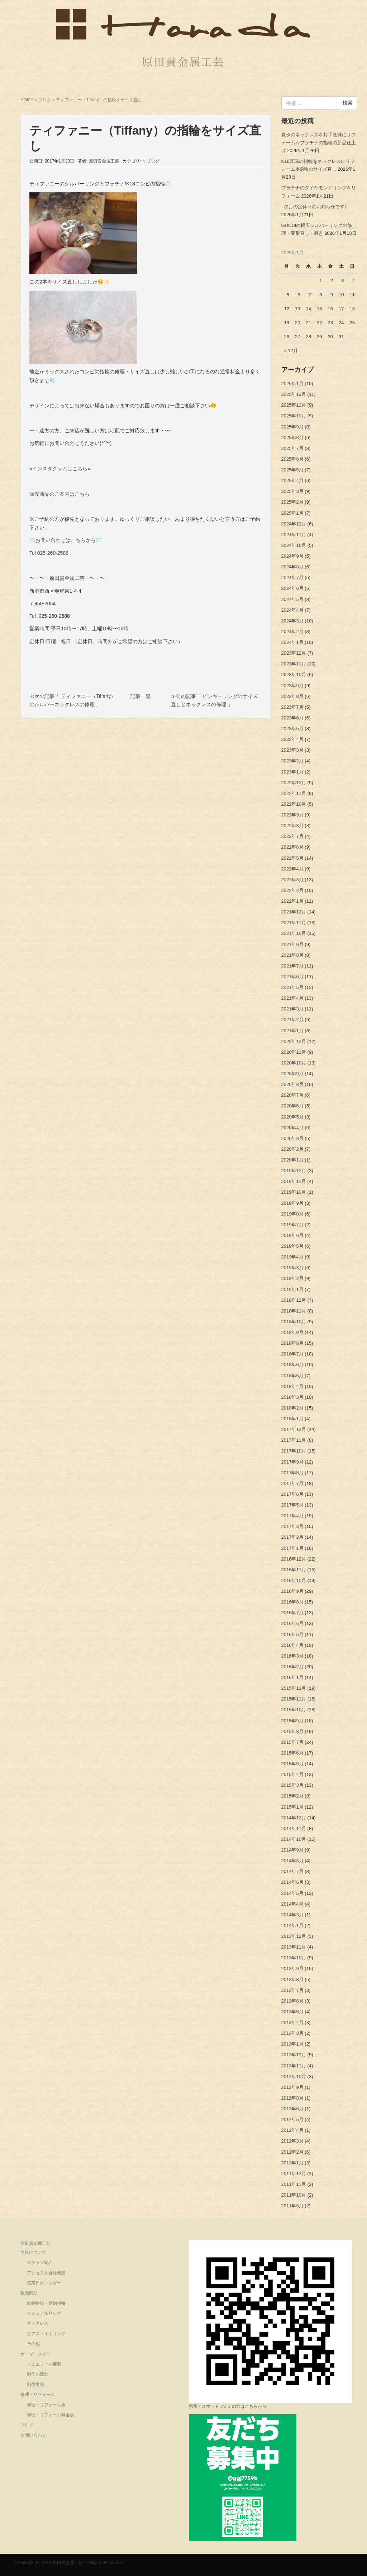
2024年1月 (292, 642)
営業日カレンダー (44, 2282)
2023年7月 (292, 707)
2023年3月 (292, 750)
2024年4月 (292, 610)
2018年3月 (292, 1397)
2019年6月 (292, 1235)
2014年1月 (292, 1925)
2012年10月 (293, 2076)
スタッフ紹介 (40, 2262)
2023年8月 (292, 696)
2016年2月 (292, 1666)
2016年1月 (292, 1677)
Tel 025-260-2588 (48, 553)
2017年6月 (292, 1494)
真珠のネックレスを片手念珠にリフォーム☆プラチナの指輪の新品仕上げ (318, 142)
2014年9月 (292, 1850)
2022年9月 (292, 815)
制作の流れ (37, 2374)
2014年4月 (292, 1904)
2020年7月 (292, 1095)
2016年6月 (292, 1623)
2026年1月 (292, 383)
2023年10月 (293, 674)
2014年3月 (292, 1914)
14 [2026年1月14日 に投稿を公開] (308, 308)
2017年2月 (292, 1537)
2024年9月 (292, 556)
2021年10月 (293, 933)
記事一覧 (140, 696)
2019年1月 (292, 1289)
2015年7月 (292, 1742)
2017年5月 (292, 1505)
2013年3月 (292, 2033)
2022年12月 (293, 782)
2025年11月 (293, 405)
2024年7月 (292, 577)
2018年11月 (293, 1311)
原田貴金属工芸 (35, 2243)
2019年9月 (292, 1203)
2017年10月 (293, 1451)
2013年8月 (292, 1979)
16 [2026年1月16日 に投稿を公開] (330, 308)
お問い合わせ (33, 2435)
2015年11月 (293, 1699)
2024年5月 (292, 599)
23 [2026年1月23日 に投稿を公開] (330, 322)
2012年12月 (293, 2054)
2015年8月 (292, 1731)
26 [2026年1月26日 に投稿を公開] (286, 336)
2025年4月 (292, 480)
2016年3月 (292, 1656)
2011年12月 (293, 2173)
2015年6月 (292, 1753)
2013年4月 (292, 2022)
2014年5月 (292, 1893)
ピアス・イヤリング (46, 2333)
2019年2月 (292, 1278)
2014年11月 (293, 1828)
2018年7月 (292, 1354)
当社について (33, 2252)
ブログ (44, 99)
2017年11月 (293, 1440)
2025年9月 (292, 427)
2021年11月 (293, 922)
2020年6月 (292, 1105)
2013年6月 (292, 2001)
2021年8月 (292, 955)
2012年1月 (292, 2162)
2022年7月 (292, 836)
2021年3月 (292, 1009)
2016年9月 (292, 1591)
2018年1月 (292, 1418)
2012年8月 (292, 2098)
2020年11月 (293, 1052)
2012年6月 (292, 2108)
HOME (26, 99)
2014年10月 (293, 1839)
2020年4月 (292, 1127)
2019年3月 (292, 1267)
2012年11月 (293, 2065)
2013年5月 (292, 2011)
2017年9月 (292, 1462)
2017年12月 (293, 1429)
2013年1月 (292, 2044)
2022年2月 (292, 890)
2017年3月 (292, 1526)
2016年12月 (293, 1559)
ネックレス (37, 2323)
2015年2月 (292, 1796)
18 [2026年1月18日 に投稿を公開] (351, 308)
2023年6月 (292, 718)
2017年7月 (292, 1483)
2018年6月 (292, 1364)
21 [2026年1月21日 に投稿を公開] (308, 322)
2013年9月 (292, 1968)
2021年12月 (293, 912)
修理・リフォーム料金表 (50, 2414)
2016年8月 (292, 1602)
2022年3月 (292, 879)
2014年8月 (292, 1860)
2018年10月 (293, 1321)
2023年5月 (292, 728)
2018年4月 (292, 1386)
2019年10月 (293, 1192)
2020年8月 (292, 1084)
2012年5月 (292, 2119)
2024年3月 (292, 621)
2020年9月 (292, 1073)
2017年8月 (292, 1472)
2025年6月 (292, 459)
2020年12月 (293, 1041)
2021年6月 (292, 976)
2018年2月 (292, 1408)
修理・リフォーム (37, 2394)
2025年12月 (293, 394)
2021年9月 (292, 944)
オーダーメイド (35, 2354)
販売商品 (29, 2292)
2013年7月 (292, 1990)
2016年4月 (292, 1645)
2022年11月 (293, 793)
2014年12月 (293, 1817)
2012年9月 (292, 2087)
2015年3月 (292, 1785)
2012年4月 (292, 2130)
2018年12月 (293, 1300)
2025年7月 (292, 448)
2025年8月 (292, 437)
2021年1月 (292, 1030)
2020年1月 (292, 1160)
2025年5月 (292, 469)
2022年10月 (293, 804)
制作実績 (35, 2384)
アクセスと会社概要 (46, 2272)
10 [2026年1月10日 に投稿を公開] (341, 294)
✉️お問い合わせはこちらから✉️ (65, 540)
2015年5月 (292, 1763)
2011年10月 (293, 2195)
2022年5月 (292, 858)
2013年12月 (293, 1936)
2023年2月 (292, 760)
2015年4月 (292, 1774)
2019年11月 (293, 1181)
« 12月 (291, 350)
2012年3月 (292, 2141)
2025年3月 (292, 491)
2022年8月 (292, 825)
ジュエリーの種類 (44, 2364)
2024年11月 (293, 534)
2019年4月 (292, 1257)
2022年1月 (292, 901)
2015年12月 (293, 1688)
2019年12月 (293, 1170)
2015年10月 (293, 1709)
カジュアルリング (44, 2313)
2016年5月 (292, 1634)
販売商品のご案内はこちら (59, 494)
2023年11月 (293, 663)
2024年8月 (292, 566)
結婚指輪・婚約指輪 (46, 2303)
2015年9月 (292, 1720)
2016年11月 (293, 1569)
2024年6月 (292, 588)
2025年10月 (293, 415)
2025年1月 (292, 513)
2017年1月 (292, 1548)
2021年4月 (292, 998)
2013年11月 (293, 1947)
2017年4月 (292, 1515)
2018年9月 (292, 1332)
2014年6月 (292, 1882)
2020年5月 (292, 1117)
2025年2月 (292, 502)
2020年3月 (292, 1138)
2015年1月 (292, 1807)
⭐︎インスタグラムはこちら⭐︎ (59, 468)
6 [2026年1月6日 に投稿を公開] (298, 294)
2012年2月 (292, 2152)
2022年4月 (292, 869)
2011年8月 (292, 2205)
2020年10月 (293, 1063)
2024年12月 (293, 524)
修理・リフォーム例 (46, 2404)
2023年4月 (292, 739)
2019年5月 (292, 1246)
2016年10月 (293, 1580)
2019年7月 (292, 1224)
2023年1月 (292, 772)
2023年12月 (293, 653)
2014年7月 (292, 1871)
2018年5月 (292, 1375)
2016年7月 (292, 1612)
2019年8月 (292, 1214)
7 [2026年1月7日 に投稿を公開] (310, 294)
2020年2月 (292, 1149)
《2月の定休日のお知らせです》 (315, 206)
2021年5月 (292, 987)
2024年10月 (293, 545)
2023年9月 (292, 685)
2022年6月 (292, 847)
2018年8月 (292, 1343)
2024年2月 (292, 631)
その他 (33, 2343)
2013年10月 (293, 1957)
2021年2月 (292, 1019)
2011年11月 (293, 2184)
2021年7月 (292, 966)
